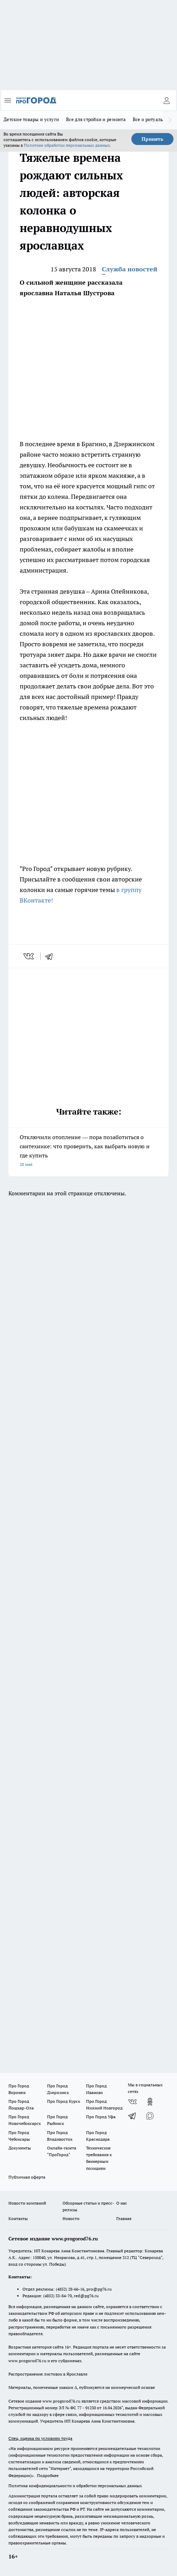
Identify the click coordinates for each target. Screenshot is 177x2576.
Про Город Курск (63, 2101)
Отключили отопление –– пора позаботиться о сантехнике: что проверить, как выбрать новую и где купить (88, 1151)
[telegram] (51, 956)
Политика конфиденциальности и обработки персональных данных (75, 2485)
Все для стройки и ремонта (96, 119)
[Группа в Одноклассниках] (150, 2102)
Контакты (18, 2218)
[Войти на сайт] (166, 100)
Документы (19, 2148)
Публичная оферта (26, 2177)
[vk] (29, 956)
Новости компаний (27, 2203)
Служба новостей (129, 269)
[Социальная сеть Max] (150, 2116)
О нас (121, 2203)
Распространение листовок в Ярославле (47, 2374)
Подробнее (48, 2475)
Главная (123, 2218)
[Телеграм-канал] (132, 2116)
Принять (152, 139)
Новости (71, 2218)
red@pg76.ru (86, 2295)
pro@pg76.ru (99, 2289)
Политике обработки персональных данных (67, 145)
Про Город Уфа (101, 2116)
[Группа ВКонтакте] (132, 2102)
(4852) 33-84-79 (57, 2295)
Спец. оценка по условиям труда (40, 2438)
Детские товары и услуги (31, 119)
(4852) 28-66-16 (70, 2289)
